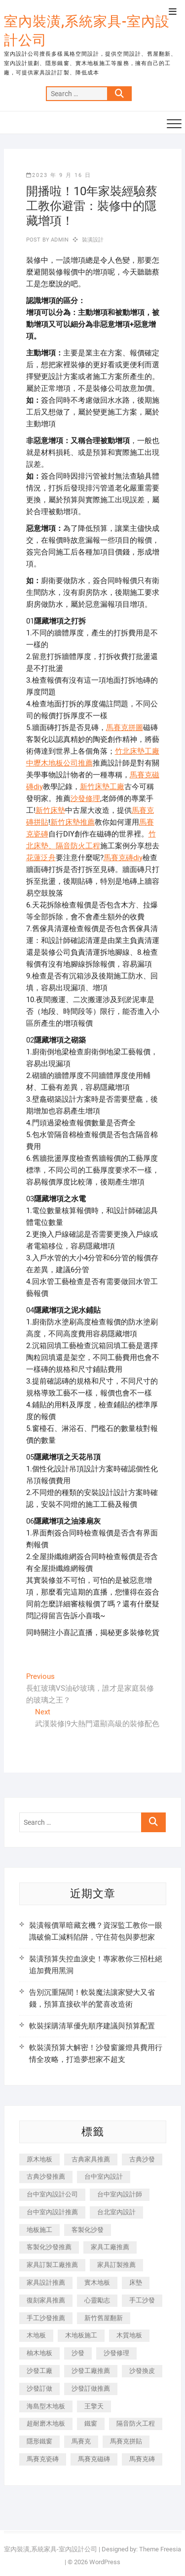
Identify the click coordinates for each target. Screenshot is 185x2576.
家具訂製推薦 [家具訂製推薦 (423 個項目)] (116, 2264)
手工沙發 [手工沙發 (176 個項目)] (142, 2300)
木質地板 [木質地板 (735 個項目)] (129, 2335)
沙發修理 (85, 798)
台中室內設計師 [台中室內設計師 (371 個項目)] (119, 2194)
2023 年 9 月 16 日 (58, 175)
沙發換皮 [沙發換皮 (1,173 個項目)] (142, 2370)
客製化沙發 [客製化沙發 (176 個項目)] (88, 2229)
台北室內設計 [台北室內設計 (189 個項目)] (116, 2212)
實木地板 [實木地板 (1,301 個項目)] (97, 2282)
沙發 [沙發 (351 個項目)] (78, 2353)
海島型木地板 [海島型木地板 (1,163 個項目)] (46, 2406)
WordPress (104, 2562)
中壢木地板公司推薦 (59, 763)
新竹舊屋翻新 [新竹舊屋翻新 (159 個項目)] (103, 2318)
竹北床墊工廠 (137, 751)
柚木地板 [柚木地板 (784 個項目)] (39, 2353)
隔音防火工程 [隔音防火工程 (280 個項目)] (135, 2423)
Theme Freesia (160, 2549)
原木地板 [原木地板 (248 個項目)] (39, 2159)
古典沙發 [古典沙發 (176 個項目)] (142, 2159)
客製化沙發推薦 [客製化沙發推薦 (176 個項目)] (49, 2247)
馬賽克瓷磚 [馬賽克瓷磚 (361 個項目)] (43, 2459)
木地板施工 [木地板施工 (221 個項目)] (81, 2335)
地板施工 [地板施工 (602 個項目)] (39, 2229)
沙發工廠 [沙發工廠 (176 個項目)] (39, 2370)
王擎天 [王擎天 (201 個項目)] (94, 2406)
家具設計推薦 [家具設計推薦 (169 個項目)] (46, 2282)
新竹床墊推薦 (72, 822)
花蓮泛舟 (41, 857)
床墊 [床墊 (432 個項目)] (135, 2282)
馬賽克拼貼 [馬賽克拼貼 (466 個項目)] (126, 2441)
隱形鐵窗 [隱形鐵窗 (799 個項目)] (39, 2441)
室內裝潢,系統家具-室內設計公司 (87, 30)
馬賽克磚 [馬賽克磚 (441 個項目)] (142, 2459)
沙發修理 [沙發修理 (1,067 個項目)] (116, 2353)
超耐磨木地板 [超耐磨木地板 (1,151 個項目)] (46, 2423)
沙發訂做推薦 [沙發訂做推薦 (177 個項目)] (91, 2388)
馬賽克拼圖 (124, 727)
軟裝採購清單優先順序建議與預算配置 (92, 2025)
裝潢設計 (93, 240)
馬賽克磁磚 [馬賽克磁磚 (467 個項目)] (94, 2459)
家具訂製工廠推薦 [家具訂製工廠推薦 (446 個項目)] (52, 2264)
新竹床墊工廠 (102, 786)
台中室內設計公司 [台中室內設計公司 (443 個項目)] (52, 2194)
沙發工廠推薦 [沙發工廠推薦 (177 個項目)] (91, 2370)
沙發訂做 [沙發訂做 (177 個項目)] (39, 2388)
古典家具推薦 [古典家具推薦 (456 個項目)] (91, 2159)
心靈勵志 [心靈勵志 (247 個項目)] (97, 2300)
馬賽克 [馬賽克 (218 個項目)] (81, 2441)
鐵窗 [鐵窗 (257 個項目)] (90, 2423)
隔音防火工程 (78, 845)
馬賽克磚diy (123, 857)
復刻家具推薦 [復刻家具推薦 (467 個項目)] (46, 2300)
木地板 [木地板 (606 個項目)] (36, 2335)
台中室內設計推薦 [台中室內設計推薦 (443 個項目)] (52, 2212)
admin (59, 240)
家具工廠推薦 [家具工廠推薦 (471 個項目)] (110, 2247)
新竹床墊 (50, 810)
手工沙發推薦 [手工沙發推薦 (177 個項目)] (46, 2318)
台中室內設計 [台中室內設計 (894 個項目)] (103, 2176)
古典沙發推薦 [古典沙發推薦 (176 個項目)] (46, 2176)
